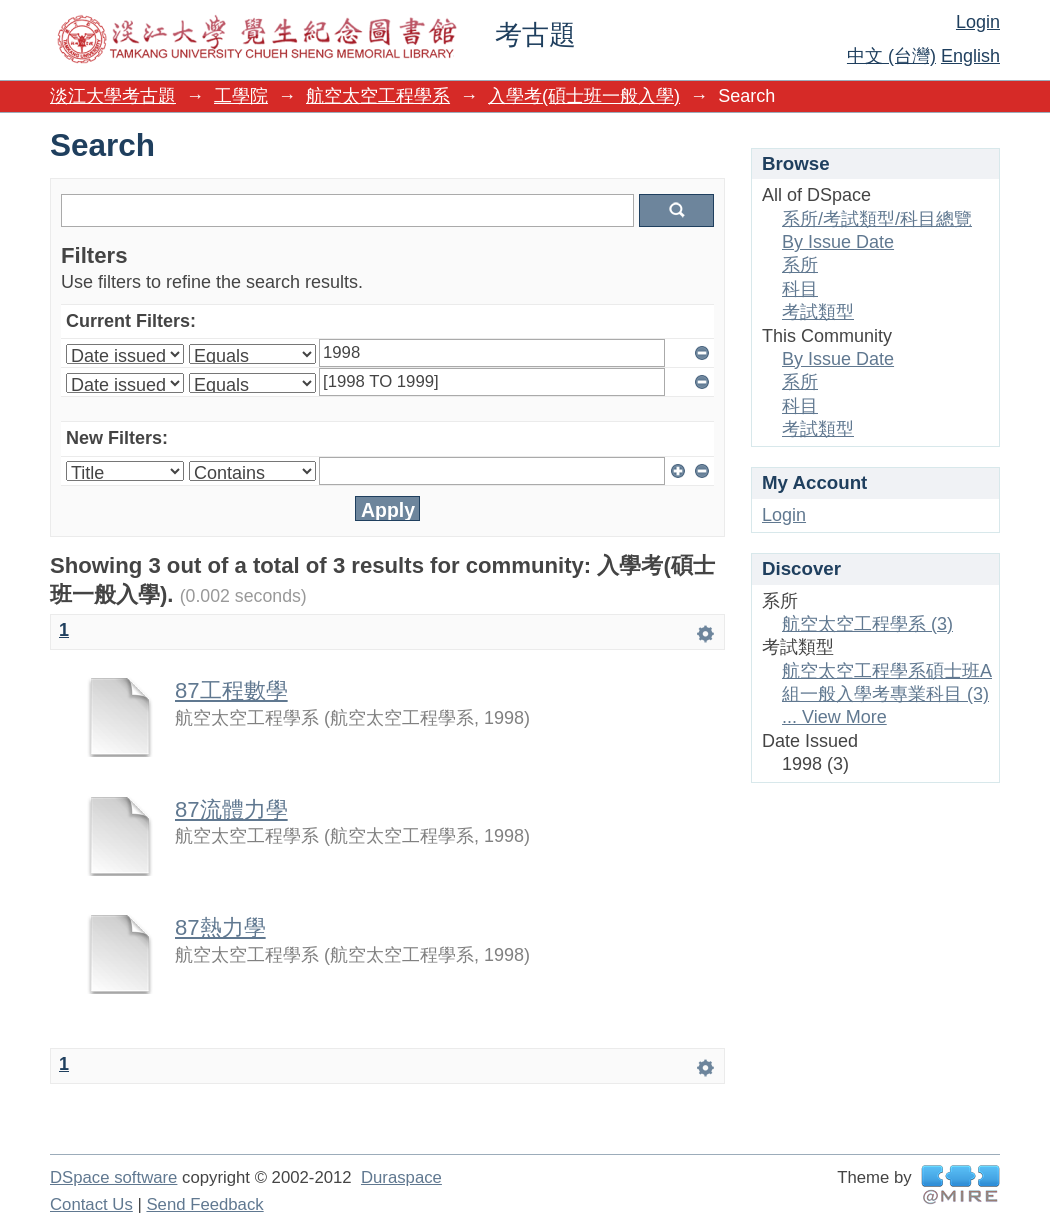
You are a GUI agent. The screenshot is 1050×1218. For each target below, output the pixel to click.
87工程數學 (231, 690)
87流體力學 (231, 809)
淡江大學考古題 (113, 96)
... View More (834, 717)
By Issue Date (838, 242)
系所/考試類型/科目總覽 (877, 219)
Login (978, 22)
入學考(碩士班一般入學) (584, 96)
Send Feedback (204, 1204)
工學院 (241, 96)
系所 (800, 265)
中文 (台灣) (891, 56)
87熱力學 (220, 927)
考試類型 (818, 312)
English (970, 56)
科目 (800, 289)
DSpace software (113, 1177)
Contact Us (91, 1204)
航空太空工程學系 (378, 96)
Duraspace (401, 1177)
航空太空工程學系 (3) (867, 624)
